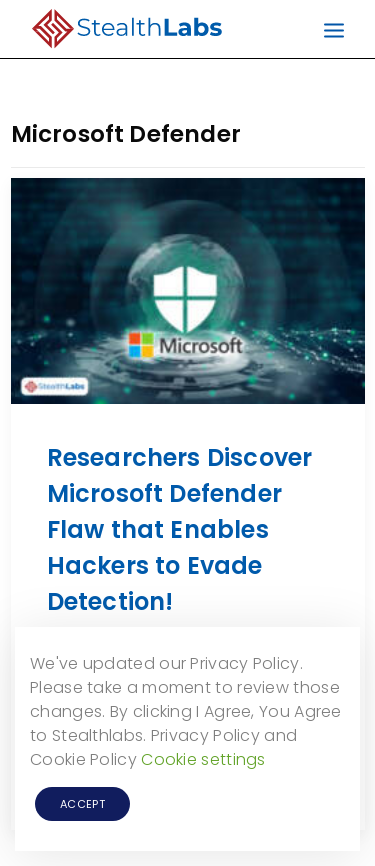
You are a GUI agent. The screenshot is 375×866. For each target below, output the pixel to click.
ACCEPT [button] (82, 804)
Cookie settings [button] (203, 759)
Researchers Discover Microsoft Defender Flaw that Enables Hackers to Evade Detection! (180, 529)
